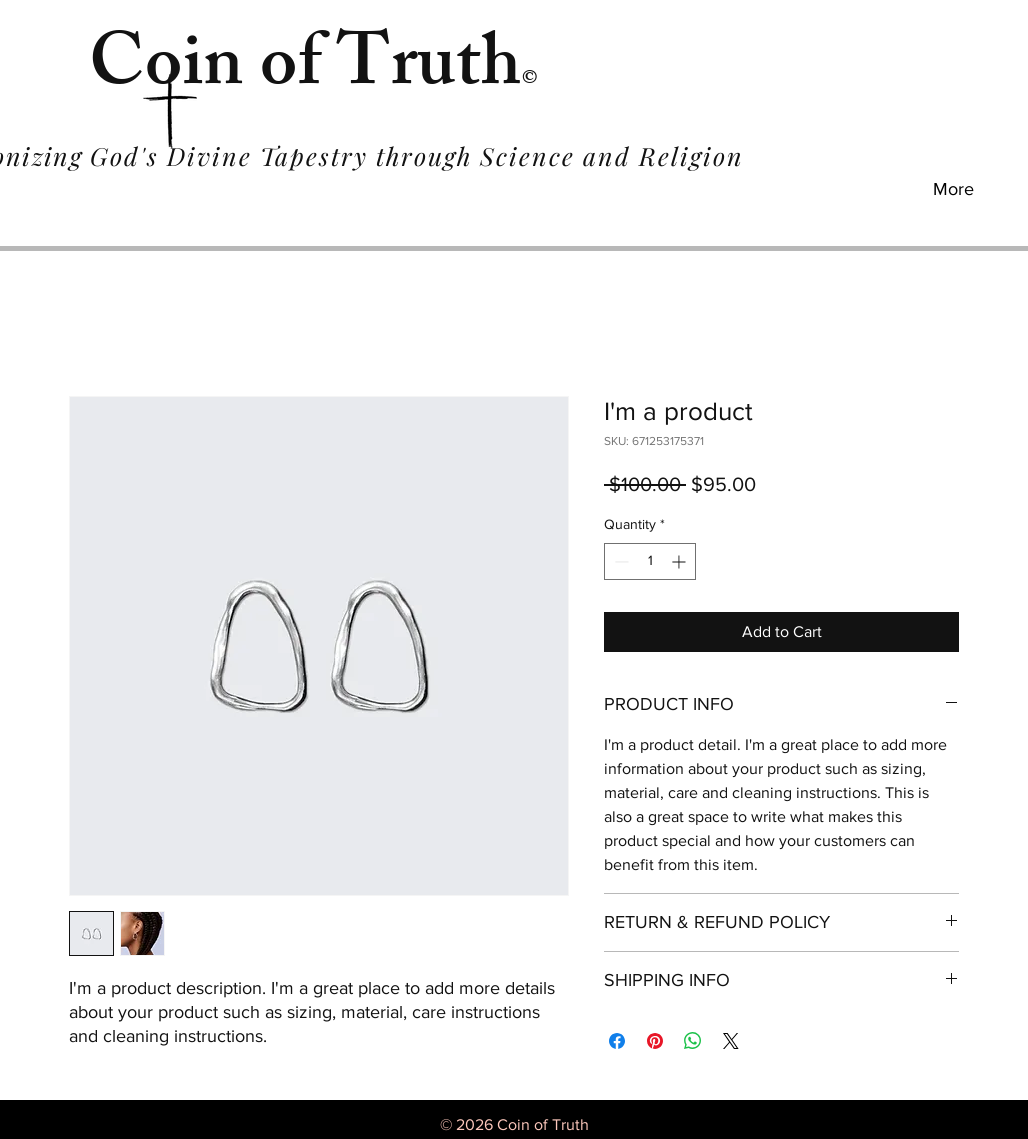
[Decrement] (619, 561)
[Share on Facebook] (617, 1041)
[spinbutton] (650, 561)
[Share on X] (731, 1041)
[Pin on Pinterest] (655, 1041)
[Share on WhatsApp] (693, 1041)
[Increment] (680, 561)
